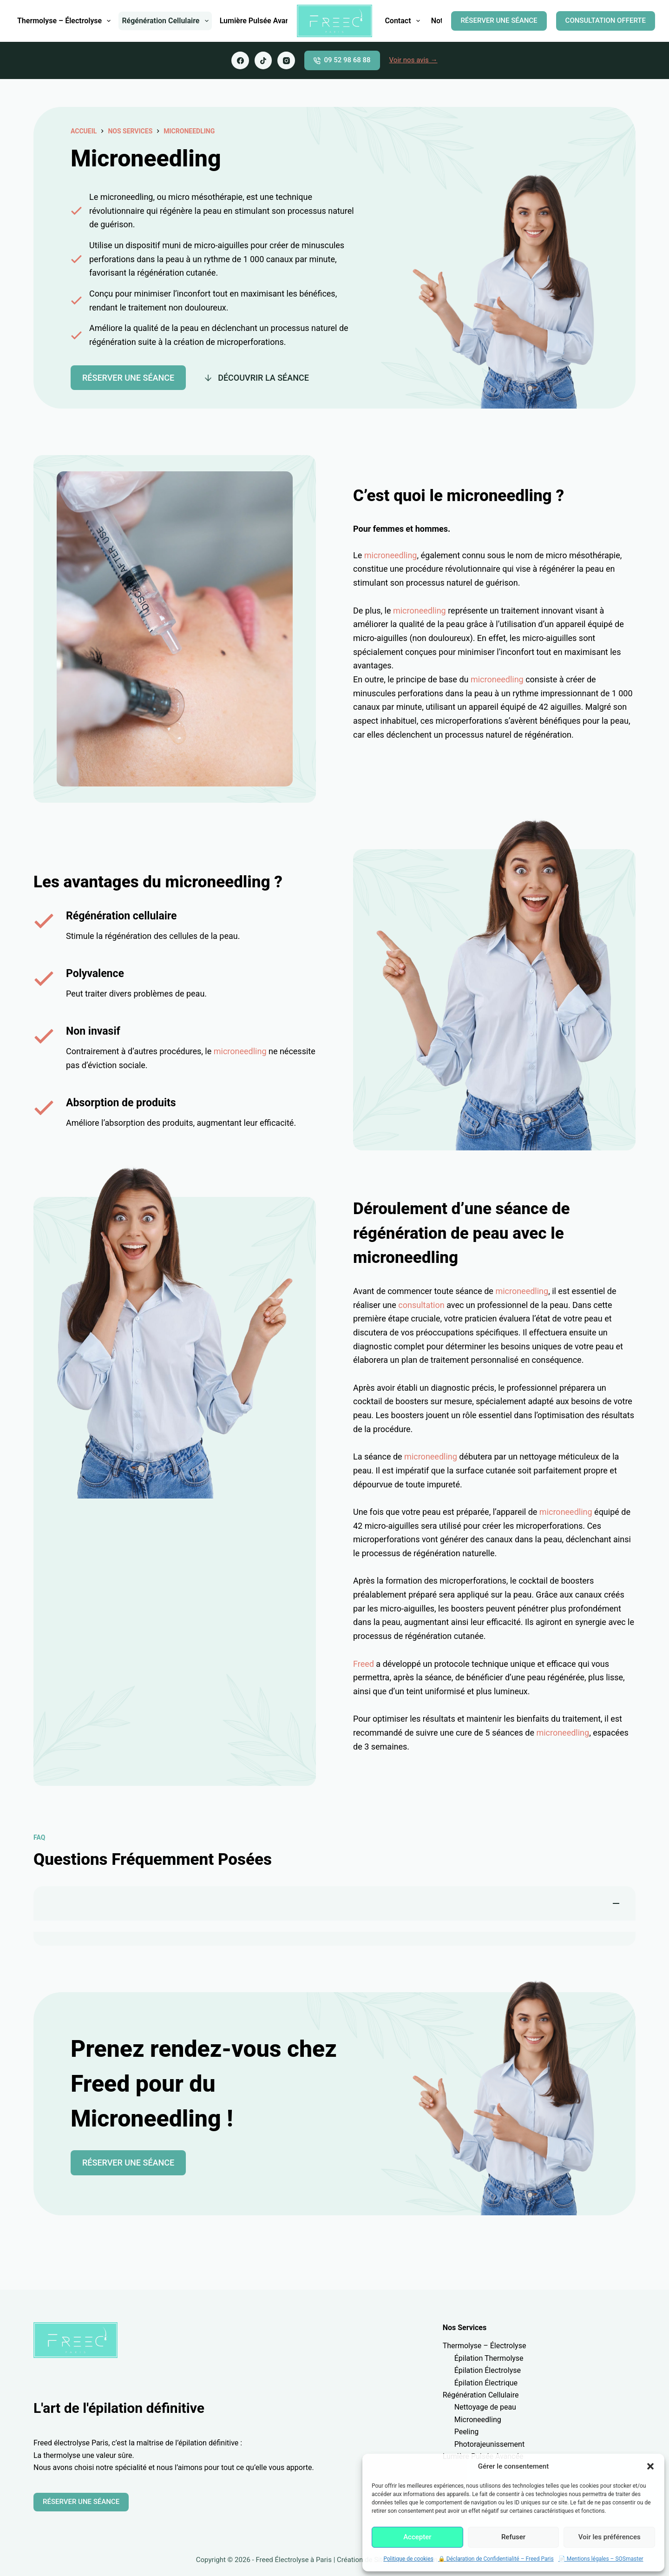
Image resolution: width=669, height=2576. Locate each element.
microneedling (390, 555)
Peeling (466, 2431)
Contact (404, 20)
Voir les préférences (609, 2537)
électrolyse (72, 2442)
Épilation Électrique (486, 2382)
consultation (421, 1305)
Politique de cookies (408, 2559)
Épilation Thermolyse (489, 2358)
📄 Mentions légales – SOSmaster (600, 2559)
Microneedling (189, 131)
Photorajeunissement (489, 2444)
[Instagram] (286, 60)
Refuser (513, 2537)
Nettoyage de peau (485, 2407)
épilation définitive (208, 2442)
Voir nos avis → (413, 60)
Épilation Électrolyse (487, 2370)
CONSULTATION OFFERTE (605, 20)
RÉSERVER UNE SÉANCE (498, 20)
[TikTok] (263, 60)
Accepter (417, 2537)
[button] (650, 2466)
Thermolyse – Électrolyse (65, 20)
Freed (363, 1664)
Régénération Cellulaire (166, 20)
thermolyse (61, 2455)
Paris (100, 2442)
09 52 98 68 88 (342, 60)
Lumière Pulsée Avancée (261, 20)
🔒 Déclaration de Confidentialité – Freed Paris (496, 2559)
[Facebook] (240, 60)
